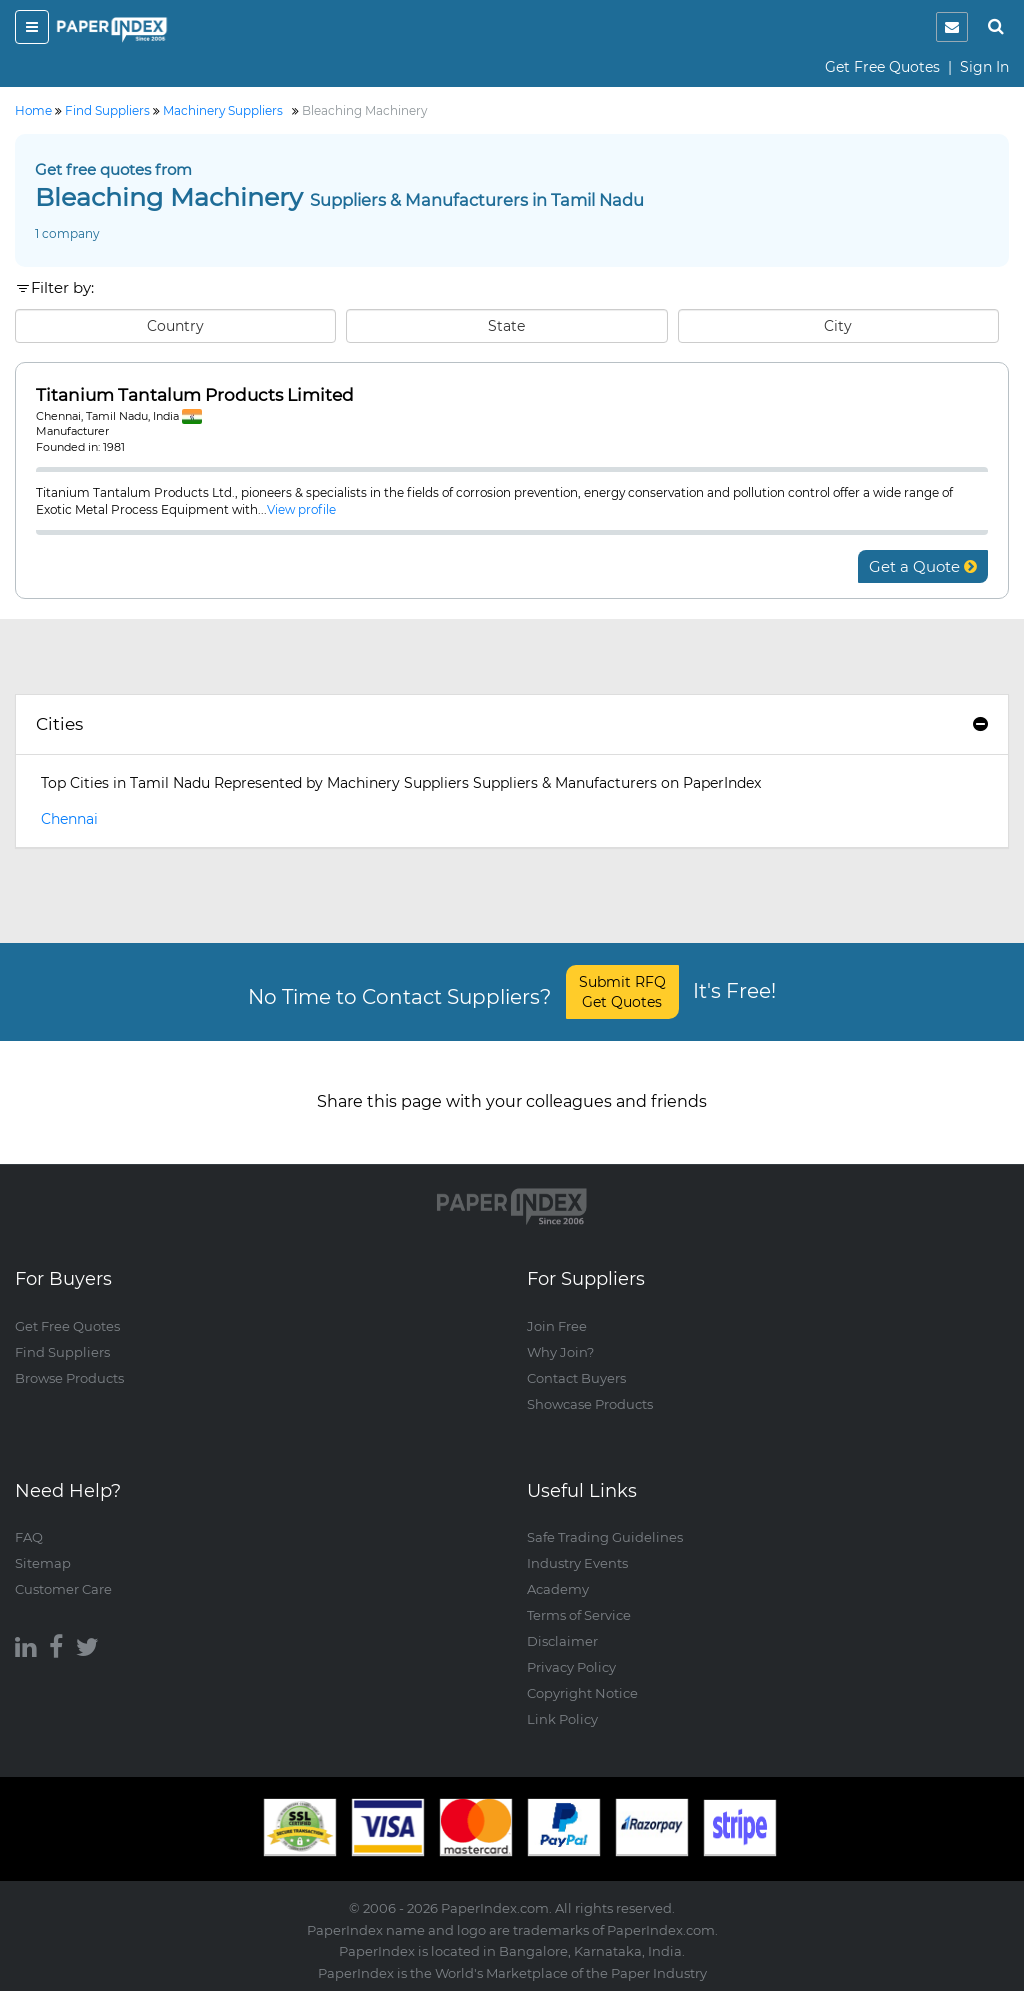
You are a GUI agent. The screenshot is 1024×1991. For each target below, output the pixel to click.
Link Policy (562, 1719)
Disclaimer (562, 1641)
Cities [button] (512, 724)
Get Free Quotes (882, 67)
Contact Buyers (576, 1378)
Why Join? (560, 1352)
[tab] (512, 725)
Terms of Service (579, 1615)
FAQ (29, 1537)
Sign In (984, 67)
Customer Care (63, 1589)
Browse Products (69, 1378)
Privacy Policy (571, 1667)
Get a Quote (923, 566)
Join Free (557, 1326)
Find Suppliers (62, 1352)
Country (175, 326)
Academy (558, 1589)
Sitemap (43, 1563)
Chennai (69, 819)
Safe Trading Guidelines (605, 1537)
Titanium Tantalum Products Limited (195, 395)
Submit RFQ (622, 992)
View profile (301, 509)
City (838, 326)
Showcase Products (590, 1404)
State (506, 326)
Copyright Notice (582, 1693)
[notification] (952, 27)
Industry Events (577, 1563)
